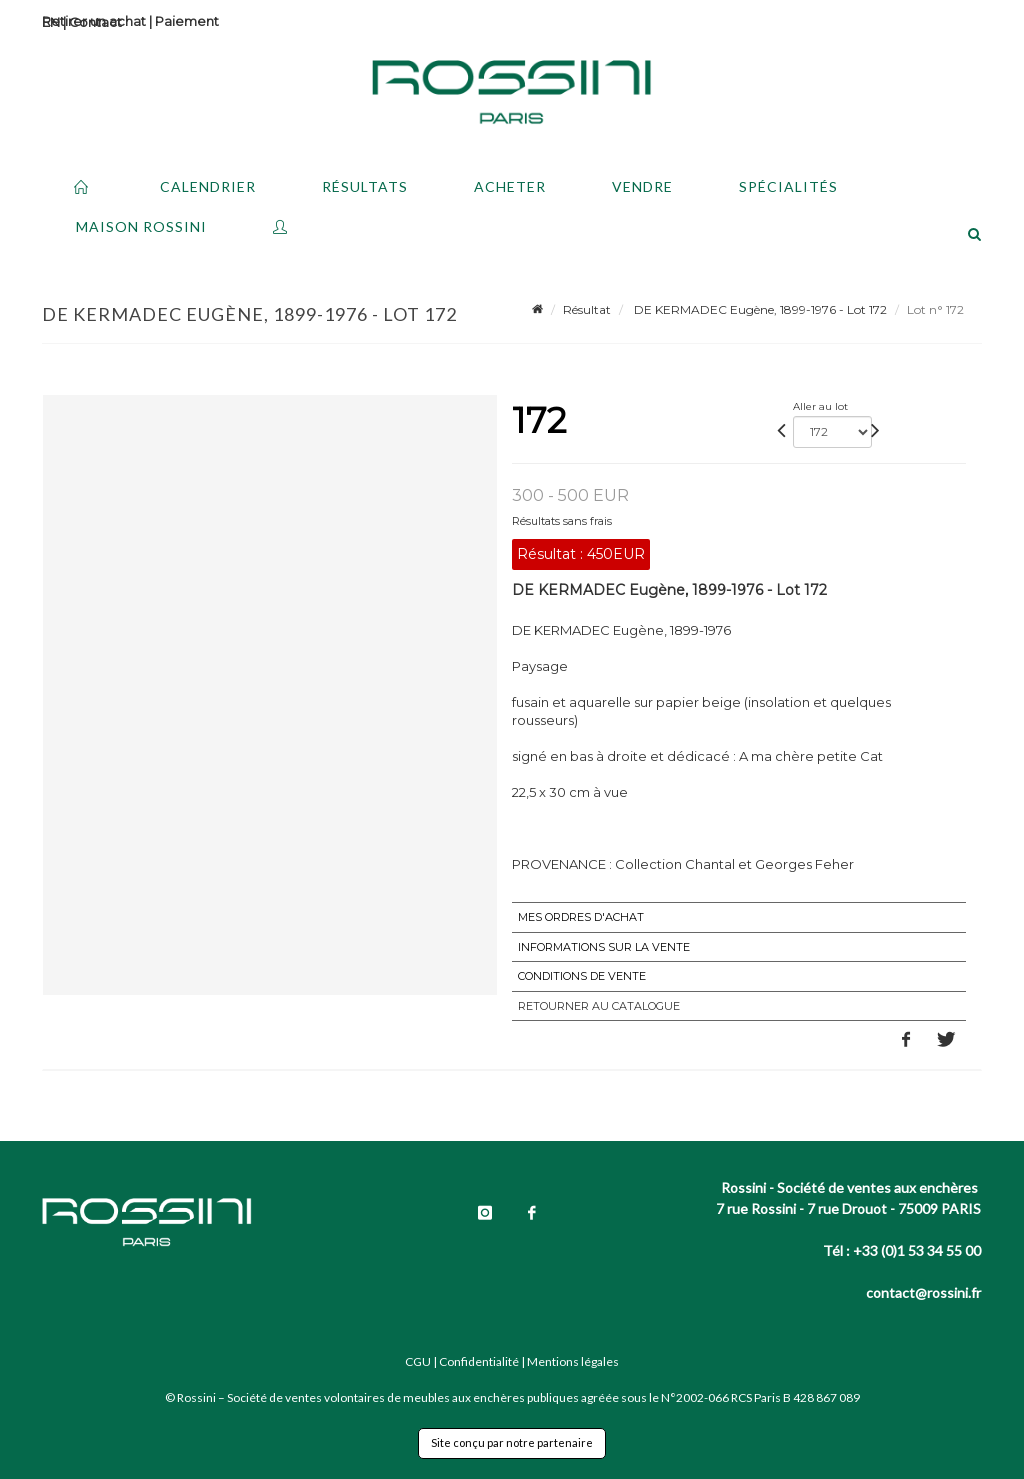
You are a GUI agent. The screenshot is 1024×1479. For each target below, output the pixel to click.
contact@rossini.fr (923, 1292)
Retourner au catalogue (599, 1006)
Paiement (187, 21)
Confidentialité (479, 1361)
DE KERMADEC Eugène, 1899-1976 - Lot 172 (759, 309)
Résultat (587, 309)
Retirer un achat (94, 21)
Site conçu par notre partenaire (512, 1442)
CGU (418, 1361)
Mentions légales (573, 1361)
